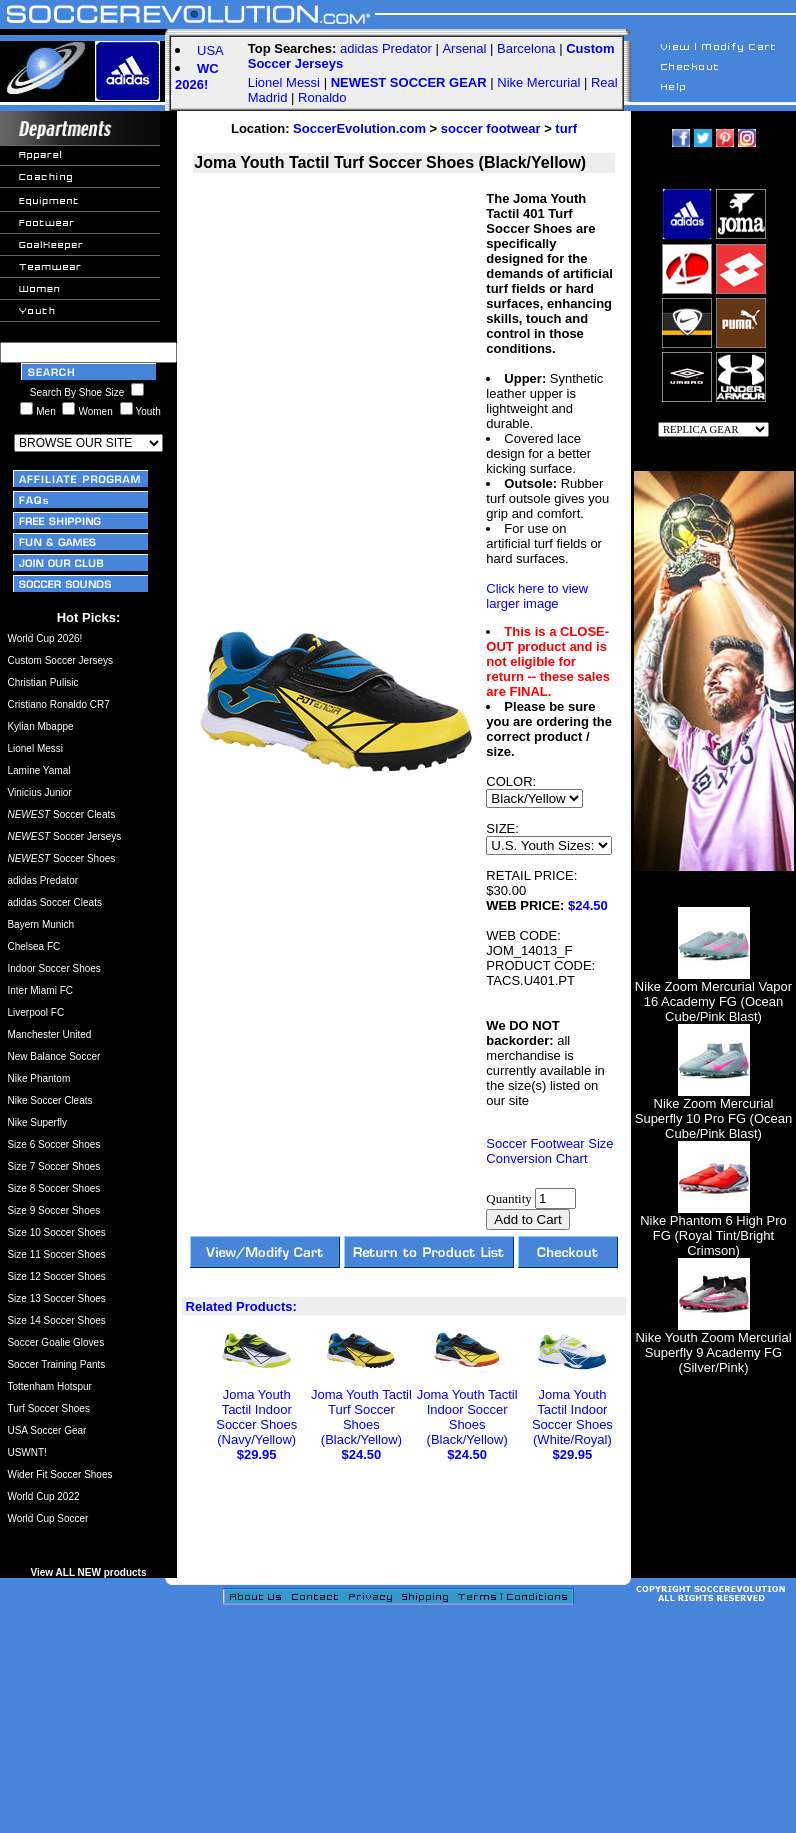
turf (566, 128)
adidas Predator (386, 48)
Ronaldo (322, 97)
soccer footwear (491, 128)
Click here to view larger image (537, 596)
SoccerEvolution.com (359, 128)
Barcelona (526, 48)
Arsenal (464, 48)
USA (210, 50)
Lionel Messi (284, 82)
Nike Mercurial (538, 82)
